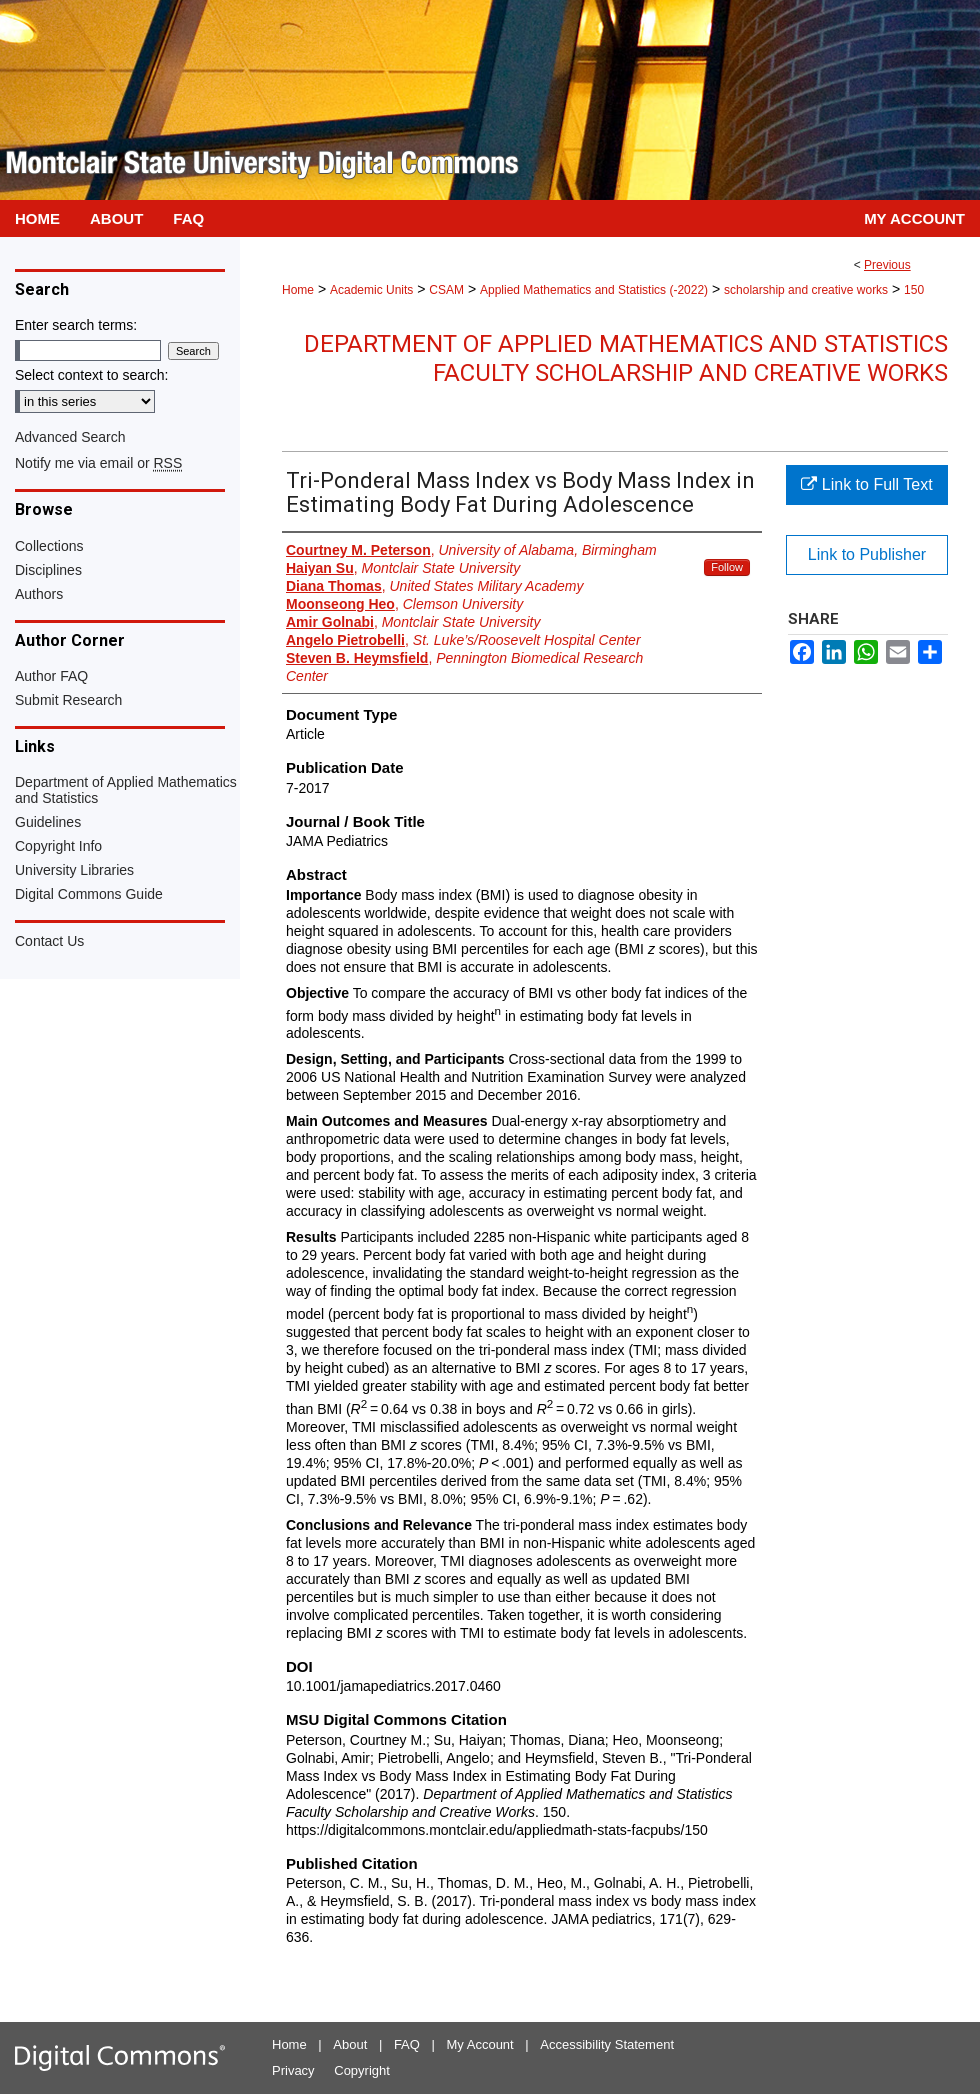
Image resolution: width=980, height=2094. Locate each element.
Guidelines (48, 822)
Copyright (362, 2070)
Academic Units (371, 290)
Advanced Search (70, 437)
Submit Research (68, 700)
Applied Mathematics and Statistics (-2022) (594, 290)
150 (914, 290)
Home (298, 290)
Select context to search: (91, 375)
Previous (887, 265)
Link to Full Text (866, 484)
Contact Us (49, 941)
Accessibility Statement (607, 2044)
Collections (49, 546)
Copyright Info (58, 846)
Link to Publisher (867, 554)
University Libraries (74, 870)
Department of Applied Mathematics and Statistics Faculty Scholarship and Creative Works (626, 358)
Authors (39, 594)
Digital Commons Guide (89, 894)
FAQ (407, 2044)
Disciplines (48, 570)
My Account (480, 2044)
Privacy (293, 2070)
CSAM (446, 290)
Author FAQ (51, 676)
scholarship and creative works (806, 290)
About (350, 2044)
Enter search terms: (76, 325)
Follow (727, 567)
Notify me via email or (98, 463)
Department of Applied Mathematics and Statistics (126, 790)
